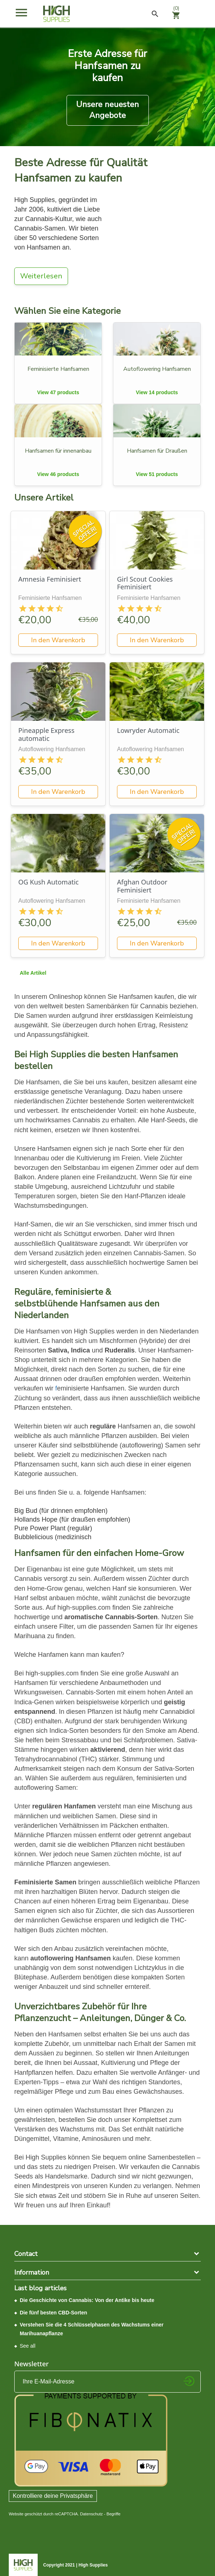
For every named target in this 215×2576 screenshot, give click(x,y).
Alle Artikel (33, 973)
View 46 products (58, 474)
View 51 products (157, 474)
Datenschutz (91, 2514)
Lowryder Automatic (148, 730)
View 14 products (157, 392)
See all (27, 2346)
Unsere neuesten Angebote (107, 110)
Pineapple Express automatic (46, 734)
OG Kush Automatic (48, 882)
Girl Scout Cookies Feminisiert (145, 583)
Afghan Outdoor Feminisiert (142, 886)
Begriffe (113, 2514)
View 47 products (58, 392)
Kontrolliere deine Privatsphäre (53, 2496)
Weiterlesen (41, 276)
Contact (26, 2253)
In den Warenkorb (58, 640)
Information (31, 2272)
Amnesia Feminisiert (49, 579)
